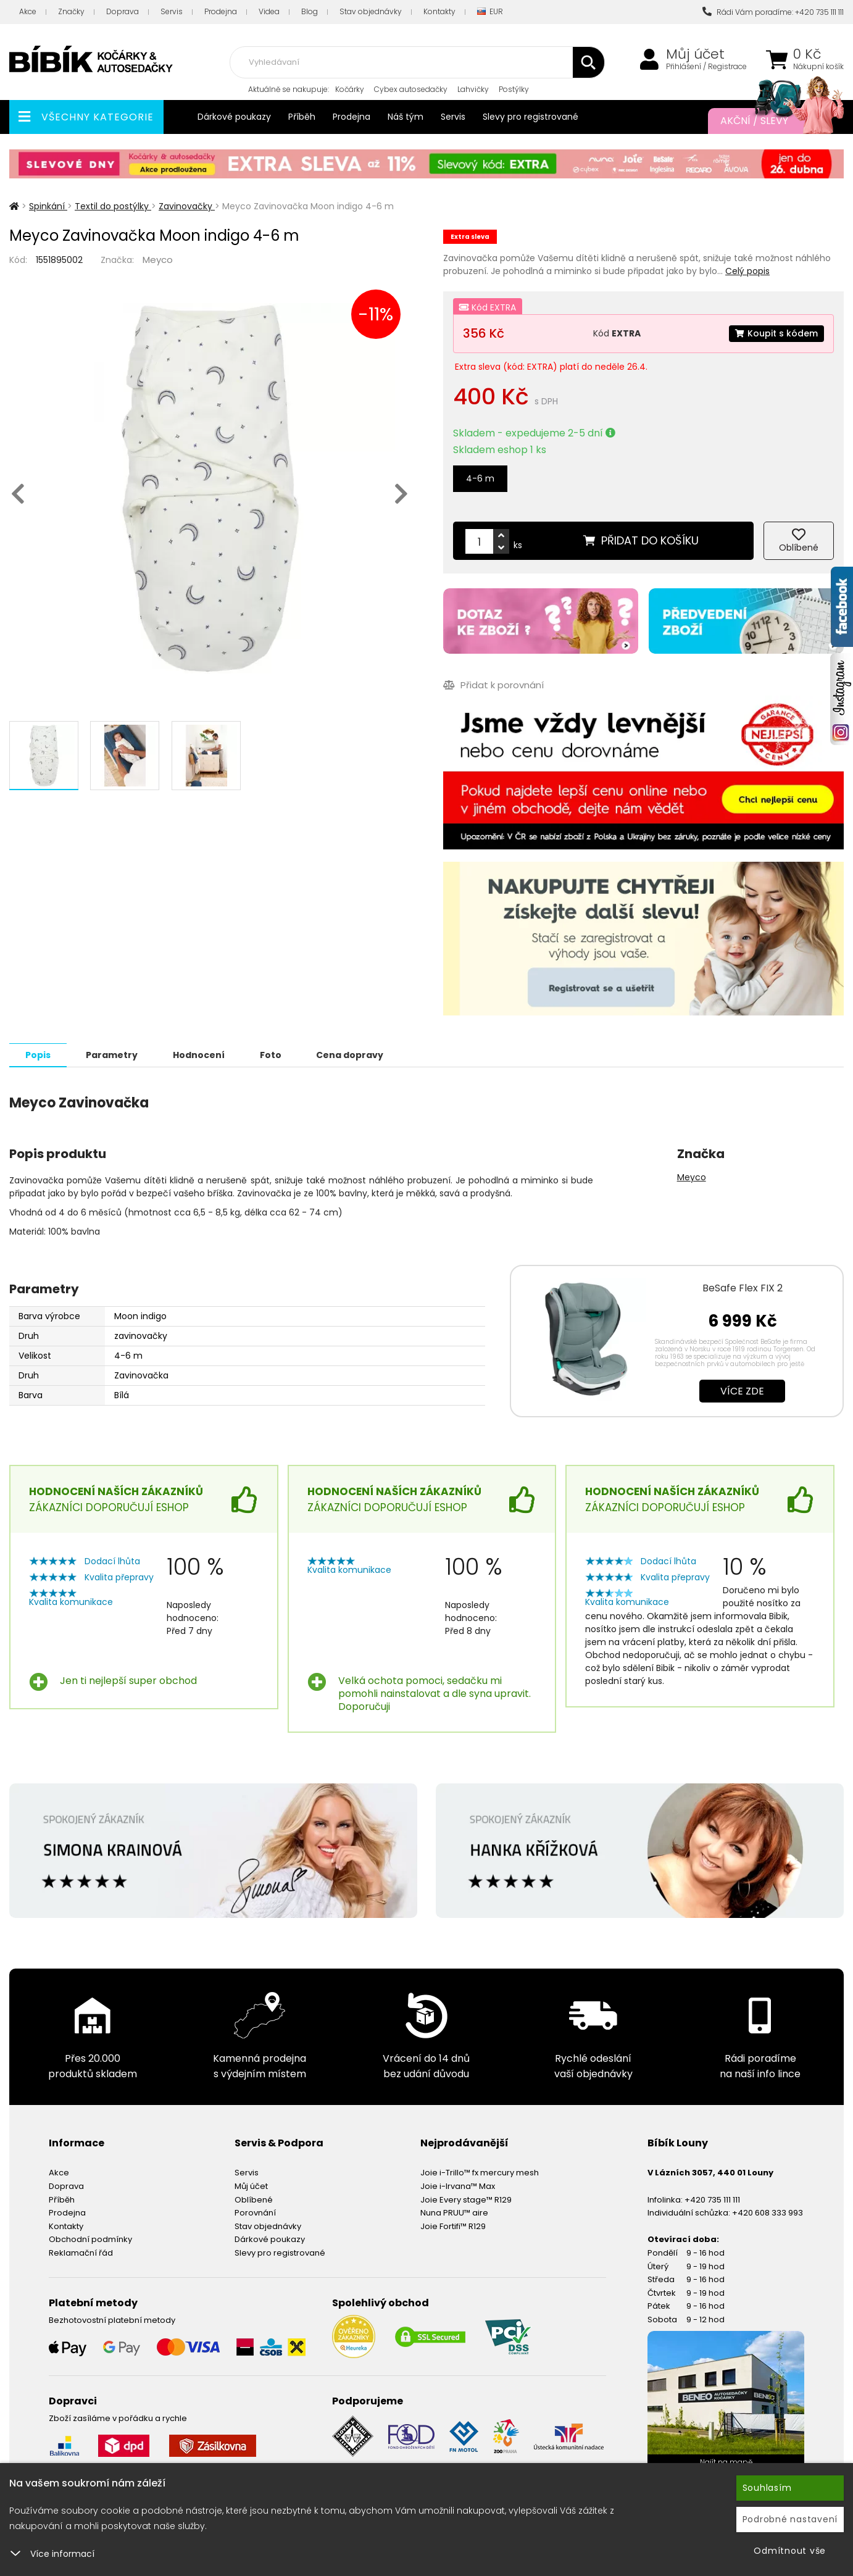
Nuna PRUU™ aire (454, 2212)
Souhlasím (767, 2488)
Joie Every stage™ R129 (466, 2199)
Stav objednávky (370, 11)
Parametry (112, 1054)
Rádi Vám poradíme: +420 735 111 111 (773, 12)
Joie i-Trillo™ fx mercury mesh (479, 2172)
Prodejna (220, 11)
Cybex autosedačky (410, 89)
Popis (38, 1054)
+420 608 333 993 (767, 2212)
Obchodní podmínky (90, 2239)
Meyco (158, 259)
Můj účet (695, 54)
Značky (71, 11)
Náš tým (405, 116)
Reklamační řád (81, 2252)
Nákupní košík (818, 66)
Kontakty (439, 11)
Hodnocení (199, 1054)
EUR (490, 12)
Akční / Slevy (769, 121)
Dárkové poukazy (234, 116)
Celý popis (747, 271)
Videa (269, 11)
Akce (27, 11)
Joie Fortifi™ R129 (453, 2226)
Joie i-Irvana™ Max (457, 2185)
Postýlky (514, 89)
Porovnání (255, 2212)
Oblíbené (254, 2199)
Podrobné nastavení (790, 2519)
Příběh (301, 116)
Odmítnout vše (790, 2551)
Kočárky (349, 89)
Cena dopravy (350, 1054)
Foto (270, 1054)
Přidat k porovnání (493, 684)
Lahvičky (473, 89)
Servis (171, 11)
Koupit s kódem (776, 333)
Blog (309, 11)
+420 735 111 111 (712, 2199)
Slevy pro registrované (530, 116)
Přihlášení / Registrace (706, 66)
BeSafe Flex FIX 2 (742, 1287)
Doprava (122, 11)
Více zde (742, 1390)
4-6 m (480, 478)
